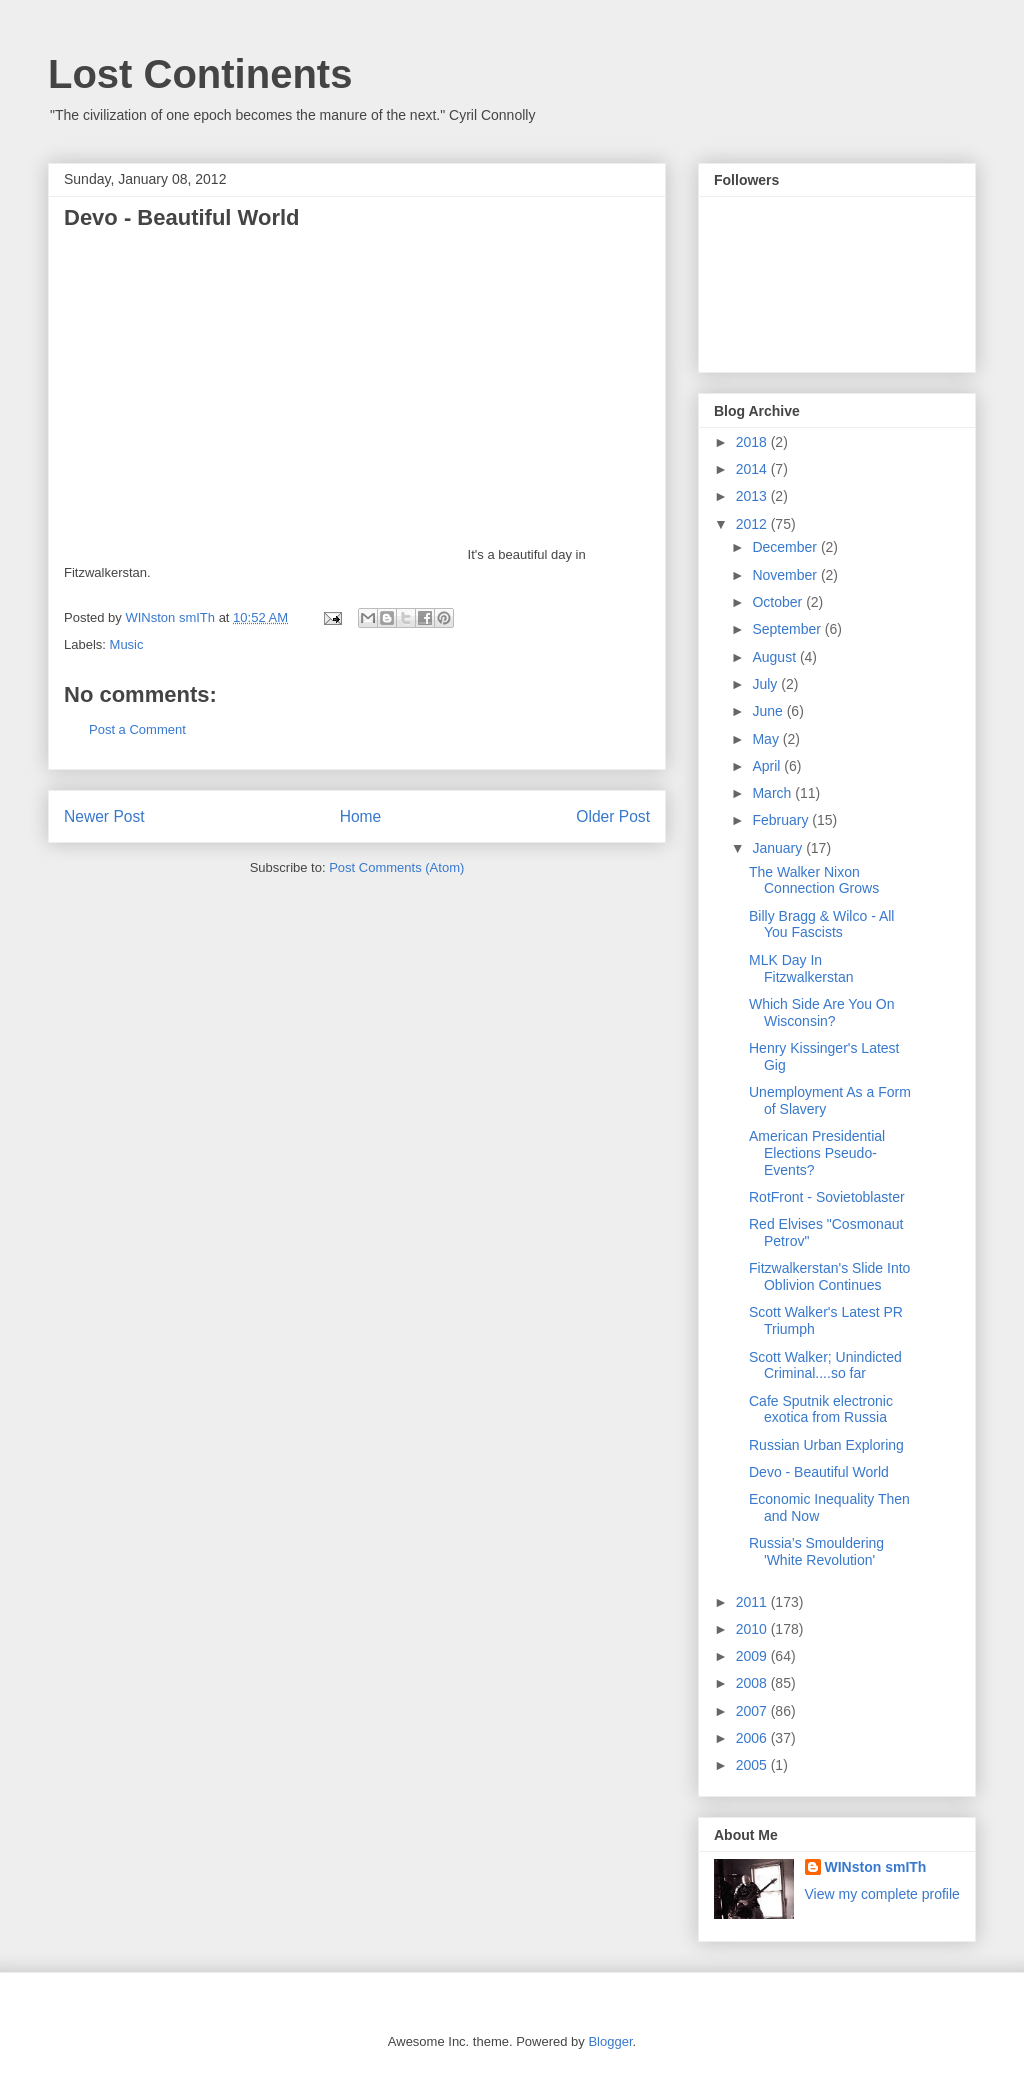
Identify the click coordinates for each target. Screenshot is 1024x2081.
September (788, 629)
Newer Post (104, 816)
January (779, 848)
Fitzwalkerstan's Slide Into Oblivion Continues (829, 1276)
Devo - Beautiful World (819, 1472)
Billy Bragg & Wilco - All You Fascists (821, 924)
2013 (753, 496)
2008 (753, 1683)
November (786, 575)
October (779, 602)
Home (361, 816)
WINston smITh (876, 1867)
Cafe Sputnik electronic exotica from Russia (821, 1409)
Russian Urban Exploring (826, 1445)
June (769, 711)
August (775, 657)
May (767, 739)
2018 (753, 442)
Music (127, 644)
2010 (753, 1629)
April (768, 766)
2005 (753, 1765)
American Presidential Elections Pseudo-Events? (817, 1153)
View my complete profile (882, 1894)
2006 (753, 1738)
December (786, 547)
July (766, 684)
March (773, 793)
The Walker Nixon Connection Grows (814, 880)
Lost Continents (200, 74)
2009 (753, 1656)
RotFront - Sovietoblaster (827, 1197)
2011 (753, 1602)
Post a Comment (137, 729)
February (782, 820)
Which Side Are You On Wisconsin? (822, 1012)
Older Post (613, 816)
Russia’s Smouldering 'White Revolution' (816, 1551)
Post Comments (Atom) (396, 867)
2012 (753, 524)
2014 (753, 469)
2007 (753, 1711)
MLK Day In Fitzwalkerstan (801, 968)
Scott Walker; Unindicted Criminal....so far (825, 1365)
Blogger (610, 2041)
